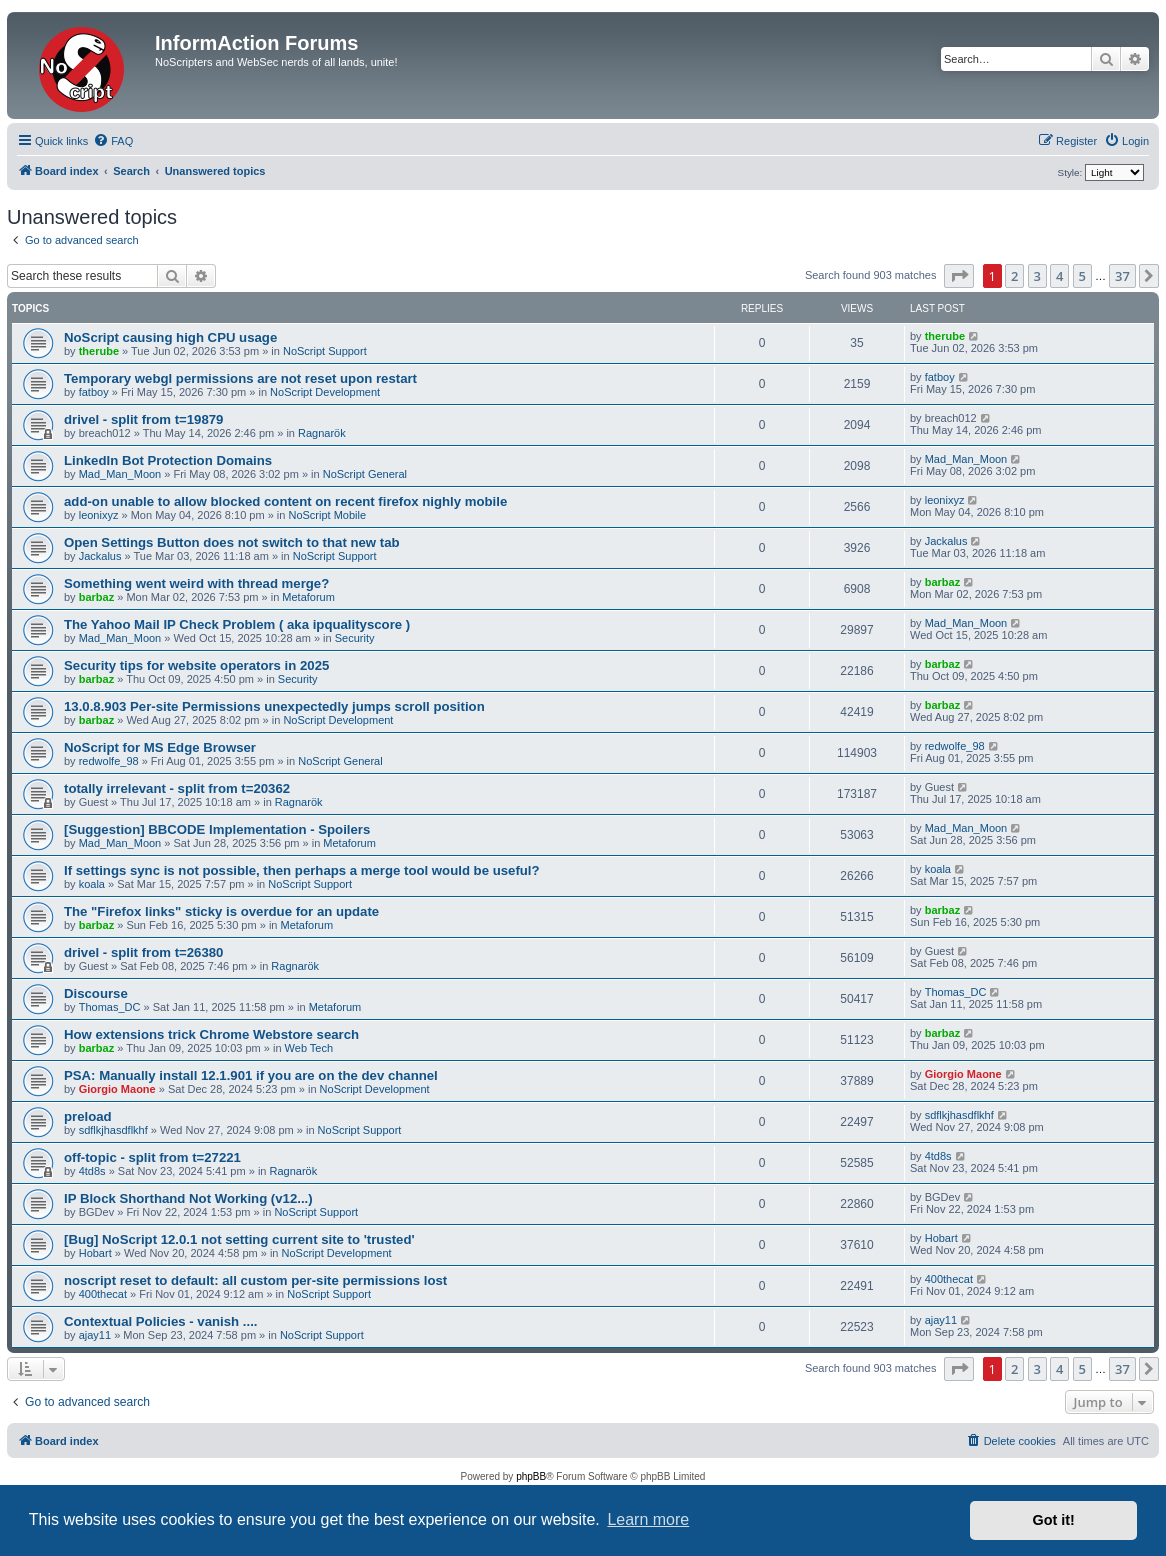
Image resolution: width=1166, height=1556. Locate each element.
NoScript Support (325, 351)
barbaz (96, 597)
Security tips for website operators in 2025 (196, 665)
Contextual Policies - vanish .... (160, 1321)
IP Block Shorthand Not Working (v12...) (188, 1198)
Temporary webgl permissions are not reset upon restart (240, 378)
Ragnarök (322, 433)
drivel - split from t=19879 (143, 419)
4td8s (92, 1171)
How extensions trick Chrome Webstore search (211, 1034)
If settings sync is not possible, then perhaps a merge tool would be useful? (302, 870)
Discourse (96, 993)
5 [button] (1082, 276)
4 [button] (1059, 276)
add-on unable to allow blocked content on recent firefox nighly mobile (285, 501)
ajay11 (95, 1335)
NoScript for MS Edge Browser (160, 747)
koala (92, 884)
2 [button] (1014, 276)
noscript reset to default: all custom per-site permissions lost (255, 1280)
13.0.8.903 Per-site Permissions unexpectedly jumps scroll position (274, 706)
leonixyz (99, 515)
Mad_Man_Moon (120, 474)
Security (355, 638)
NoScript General (365, 474)
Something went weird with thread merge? (196, 583)
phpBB (531, 1476)
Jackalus (100, 556)
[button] (959, 276)
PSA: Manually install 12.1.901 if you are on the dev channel (251, 1075)
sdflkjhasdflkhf (113, 1130)
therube (99, 351)
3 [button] (1037, 276)
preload (88, 1116)
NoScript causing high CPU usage (170, 337)
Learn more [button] (648, 1519)
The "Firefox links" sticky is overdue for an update (221, 911)
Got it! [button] (1054, 1520)
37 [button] (1122, 276)
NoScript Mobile (327, 515)
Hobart (95, 1253)
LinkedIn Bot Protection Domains (168, 460)
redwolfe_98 (109, 761)
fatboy (94, 392)
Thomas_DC (110, 1007)
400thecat (103, 1294)
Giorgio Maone (117, 1089)
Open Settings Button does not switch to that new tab (232, 542)
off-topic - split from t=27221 (152, 1157)
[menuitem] (113, 141)
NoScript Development (325, 392)
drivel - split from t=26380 (143, 952)
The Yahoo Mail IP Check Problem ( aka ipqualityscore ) (237, 624)
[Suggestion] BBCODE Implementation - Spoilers (217, 829)
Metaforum (308, 597)
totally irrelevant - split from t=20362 (177, 788)
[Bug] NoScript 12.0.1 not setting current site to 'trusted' (239, 1239)
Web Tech (309, 1048)
